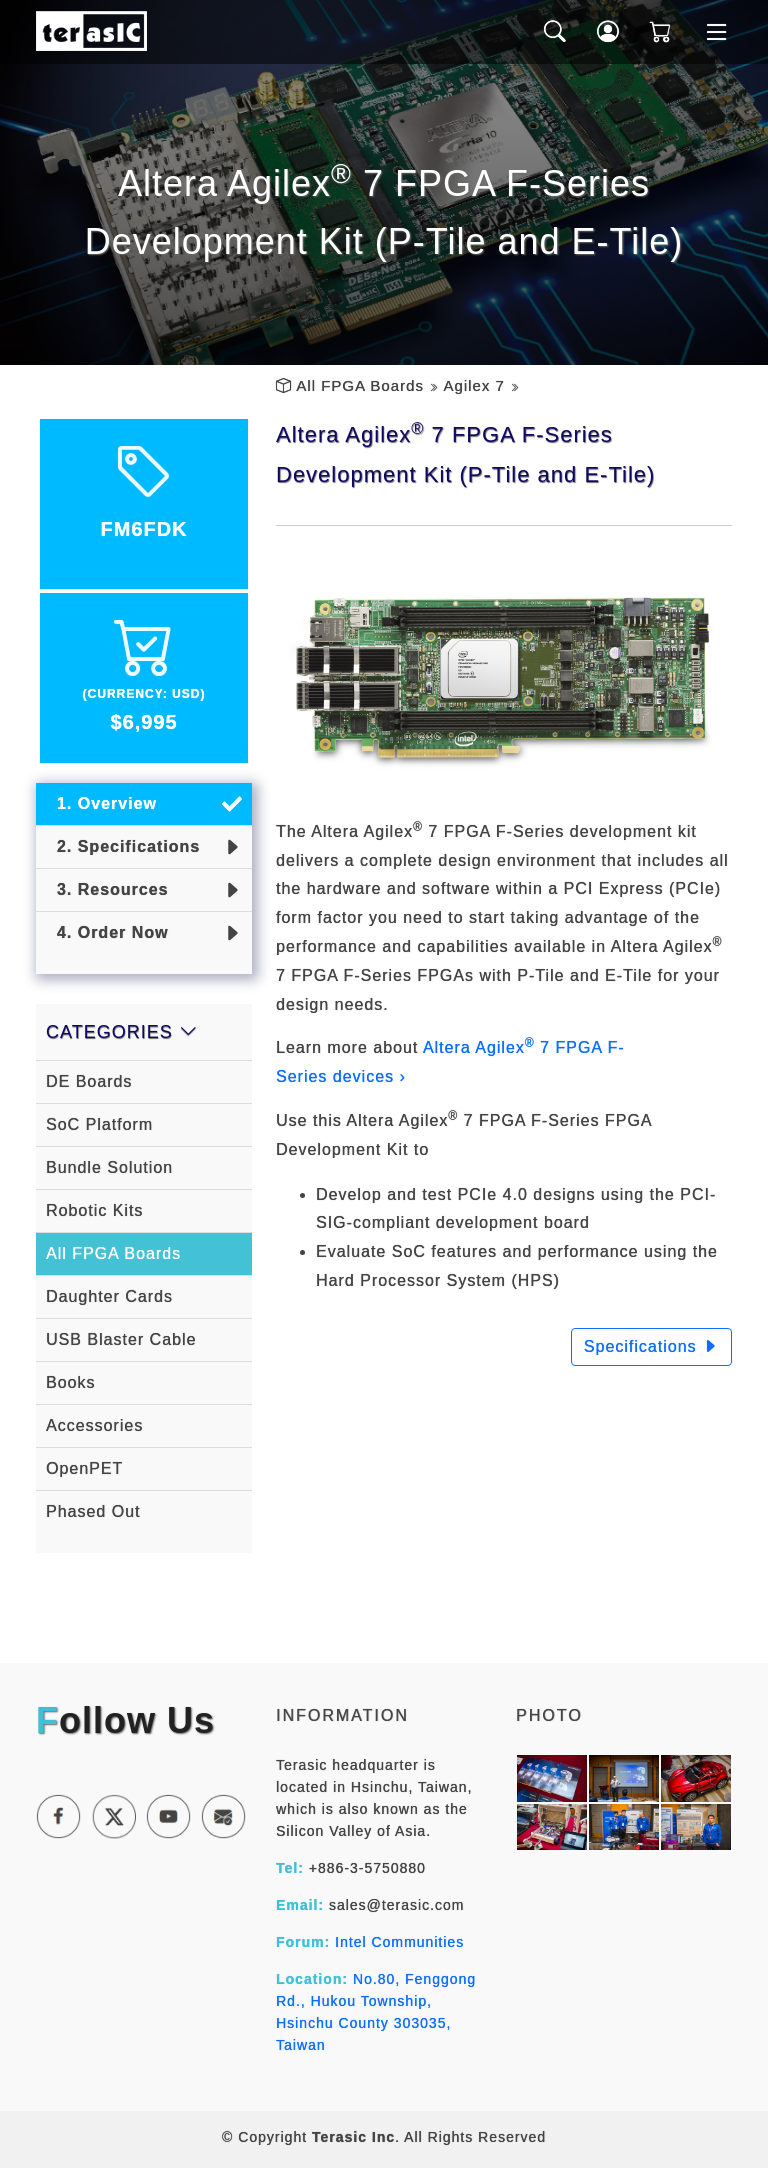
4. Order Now (107, 932)
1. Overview (101, 803)
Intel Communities (399, 1942)
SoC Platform (99, 1124)
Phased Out (93, 1511)
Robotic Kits (94, 1210)
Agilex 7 (473, 385)
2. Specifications (123, 846)
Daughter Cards (109, 1296)
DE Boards (89, 1081)
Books (70, 1382)
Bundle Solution (109, 1167)
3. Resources (107, 889)
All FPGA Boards (360, 385)
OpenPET (84, 1468)
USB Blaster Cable (121, 1339)
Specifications (651, 1346)
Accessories (94, 1425)
